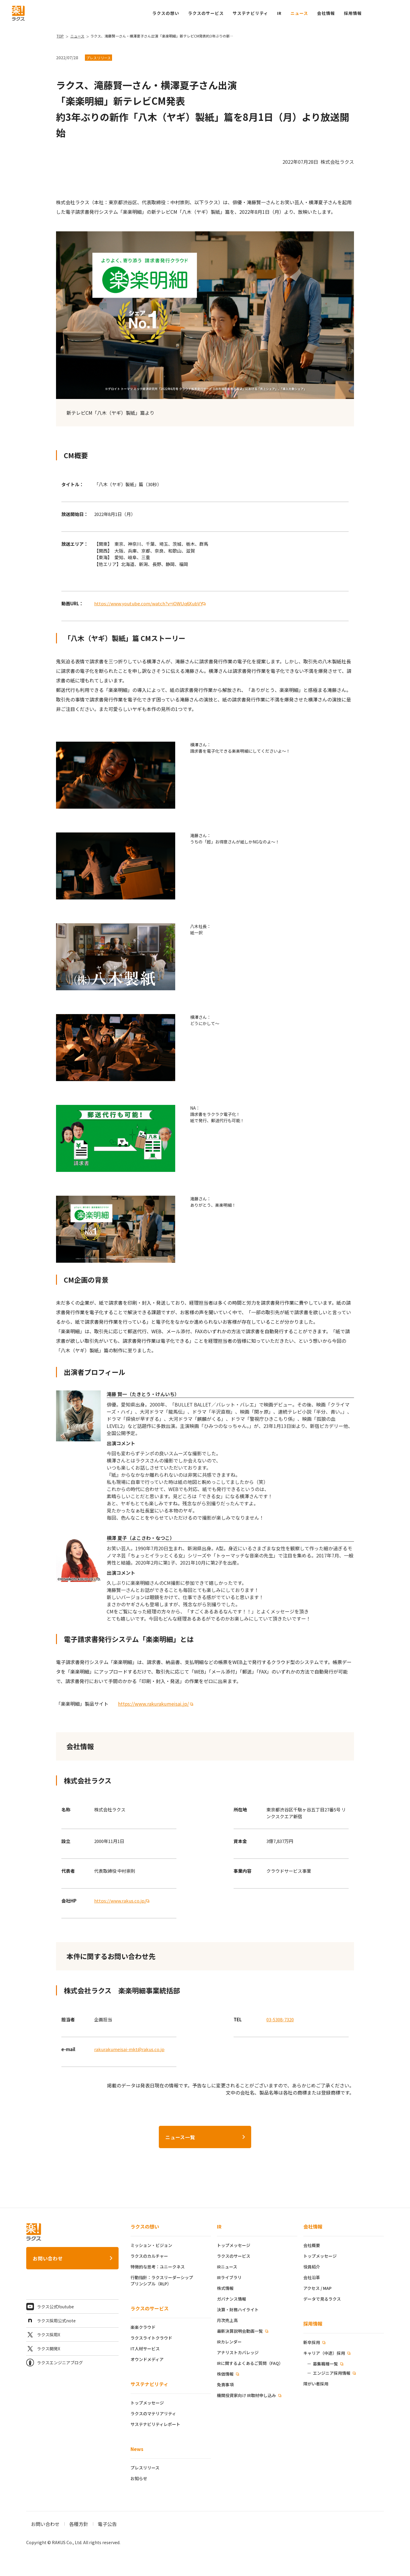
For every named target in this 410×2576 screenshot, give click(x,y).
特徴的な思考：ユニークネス (158, 2267)
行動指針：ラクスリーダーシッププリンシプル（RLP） (162, 2280)
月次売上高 (227, 2320)
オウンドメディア (147, 2359)
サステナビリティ (149, 2384)
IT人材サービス (145, 2349)
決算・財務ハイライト (238, 2310)
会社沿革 (311, 2277)
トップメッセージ (147, 2403)
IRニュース (227, 2267)
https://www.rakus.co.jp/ (120, 1900)
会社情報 (312, 2226)
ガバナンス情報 (231, 2299)
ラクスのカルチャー (149, 2256)
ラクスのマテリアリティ (153, 2413)
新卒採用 (312, 2342)
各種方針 (78, 2523)
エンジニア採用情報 (331, 2373)
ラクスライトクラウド (151, 2338)
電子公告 (107, 2523)
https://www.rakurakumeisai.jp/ (153, 1703)
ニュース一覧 (180, 2137)
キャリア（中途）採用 (324, 2353)
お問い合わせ (48, 2258)
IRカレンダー (229, 2342)
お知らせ (139, 2478)
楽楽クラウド (143, 2327)
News (137, 2448)
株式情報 (225, 2288)
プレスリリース (145, 2468)
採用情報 (312, 2323)
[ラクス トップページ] (18, 12)
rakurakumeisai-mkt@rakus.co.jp (129, 2049)
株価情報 (225, 2374)
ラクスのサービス (150, 2308)
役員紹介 (311, 2267)
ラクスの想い (145, 2226)
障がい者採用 (315, 2384)
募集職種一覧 (325, 2364)
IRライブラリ (229, 2277)
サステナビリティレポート (155, 2424)
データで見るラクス (322, 2299)
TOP (60, 35)
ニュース (299, 13)
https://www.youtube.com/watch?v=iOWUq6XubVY (148, 603)
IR (279, 13)
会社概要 (311, 2245)
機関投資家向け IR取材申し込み (247, 2395)
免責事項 (225, 2385)
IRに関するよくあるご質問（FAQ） (250, 2363)
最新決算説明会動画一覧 (240, 2331)
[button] (352, 13)
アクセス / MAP (317, 2288)
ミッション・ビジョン (151, 2245)
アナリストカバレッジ (238, 2352)
